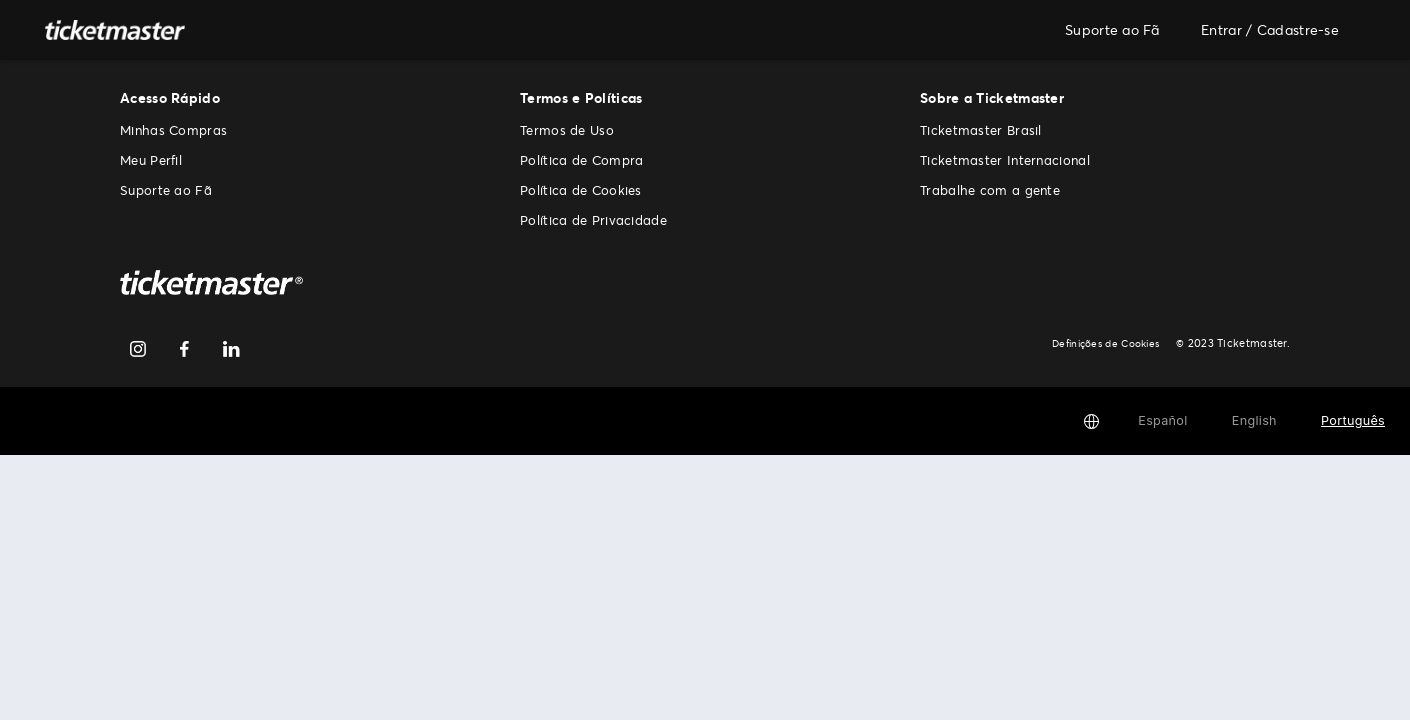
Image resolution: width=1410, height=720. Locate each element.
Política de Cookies (581, 190)
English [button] (1254, 420)
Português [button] (1353, 420)
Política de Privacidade (593, 220)
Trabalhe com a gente (990, 190)
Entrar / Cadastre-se (1270, 29)
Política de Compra (581, 160)
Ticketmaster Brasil (981, 130)
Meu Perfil (151, 160)
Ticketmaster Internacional (1005, 160)
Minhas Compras (173, 130)
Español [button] (1162, 420)
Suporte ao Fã (1112, 29)
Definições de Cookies (1109, 343)
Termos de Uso (567, 130)
